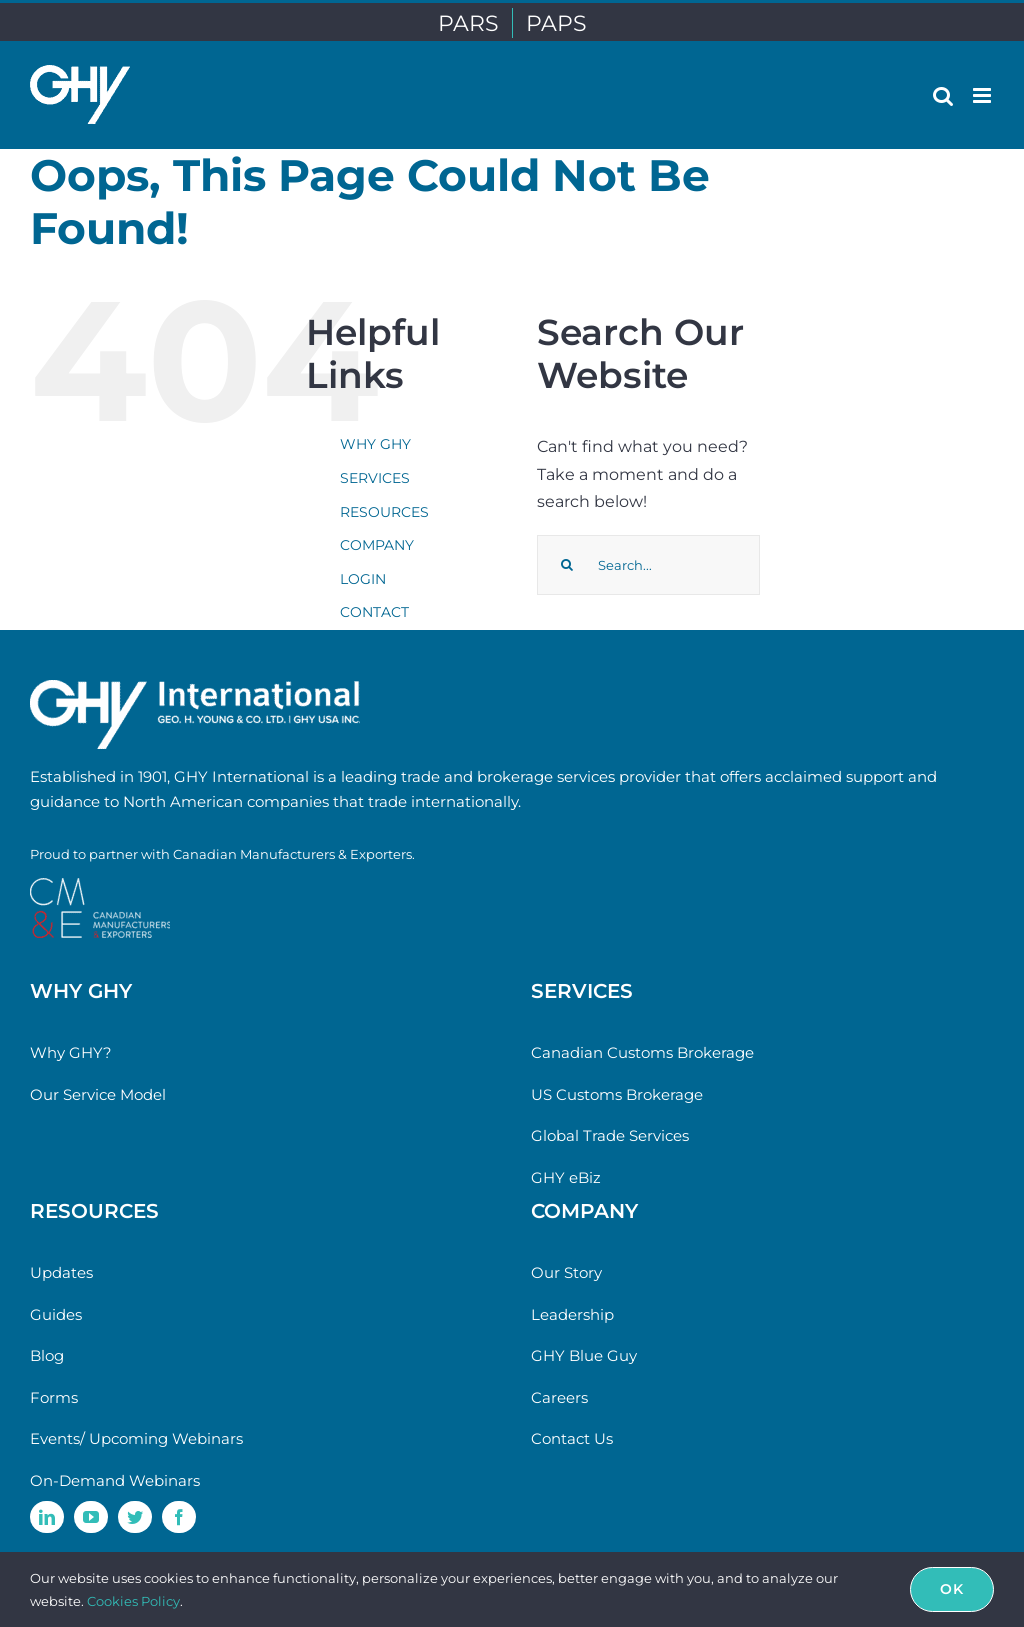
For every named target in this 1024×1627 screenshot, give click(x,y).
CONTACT (374, 612)
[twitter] (135, 1517)
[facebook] (179, 1517)
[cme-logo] (100, 885)
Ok (952, 1589)
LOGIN (363, 579)
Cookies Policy (133, 1601)
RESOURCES (384, 512)
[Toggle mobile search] (943, 95)
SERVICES (375, 478)
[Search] (567, 565)
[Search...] (648, 565)
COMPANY (377, 545)
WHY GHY (375, 444)
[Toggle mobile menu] (983, 95)
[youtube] (91, 1517)
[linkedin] (47, 1517)
